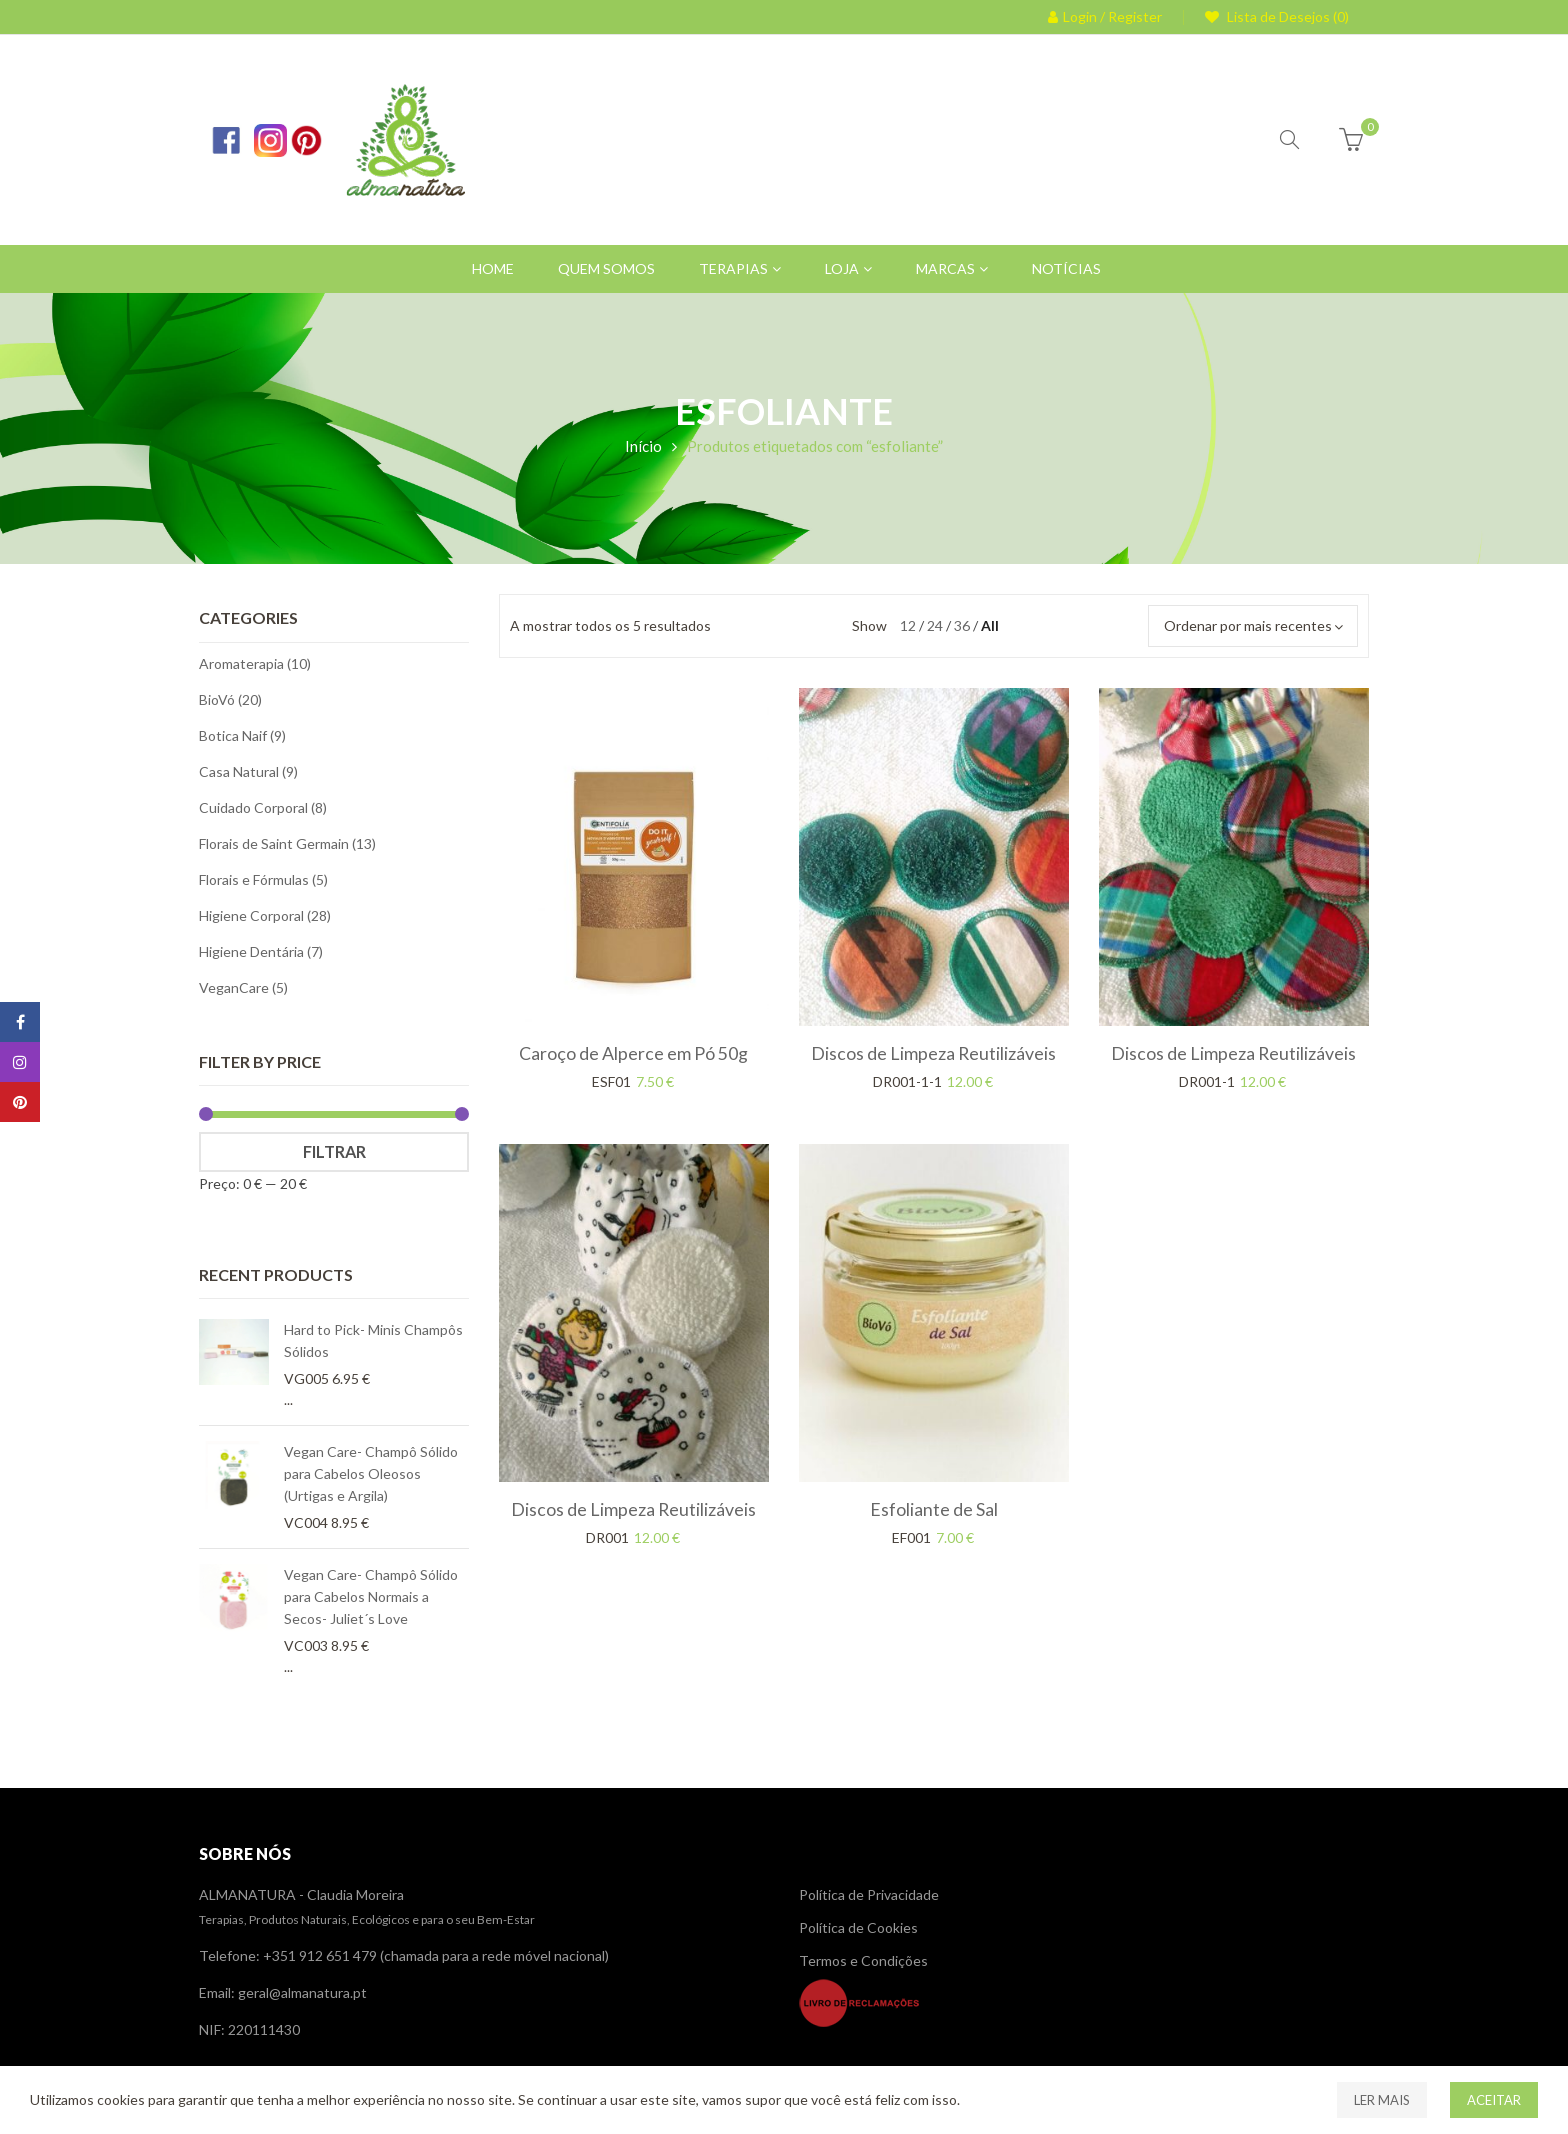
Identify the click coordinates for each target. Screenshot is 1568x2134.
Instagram (20, 1062)
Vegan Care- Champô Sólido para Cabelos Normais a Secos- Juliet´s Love (371, 1596)
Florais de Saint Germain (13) (287, 843)
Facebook (20, 1022)
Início (643, 446)
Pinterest (20, 1102)
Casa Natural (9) (248, 771)
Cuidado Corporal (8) (263, 807)
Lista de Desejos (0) (1286, 16)
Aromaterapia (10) (255, 663)
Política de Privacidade (869, 1894)
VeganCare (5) (243, 987)
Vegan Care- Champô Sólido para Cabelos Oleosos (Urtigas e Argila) (371, 1473)
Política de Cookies (858, 1927)
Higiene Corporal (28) (265, 915)
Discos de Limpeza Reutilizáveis (933, 1053)
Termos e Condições (863, 1960)
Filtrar (334, 1151)
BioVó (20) (230, 699)
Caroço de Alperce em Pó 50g (633, 1053)
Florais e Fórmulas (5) (263, 879)
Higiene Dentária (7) (261, 951)
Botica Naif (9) (242, 735)
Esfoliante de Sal (934, 1509)
